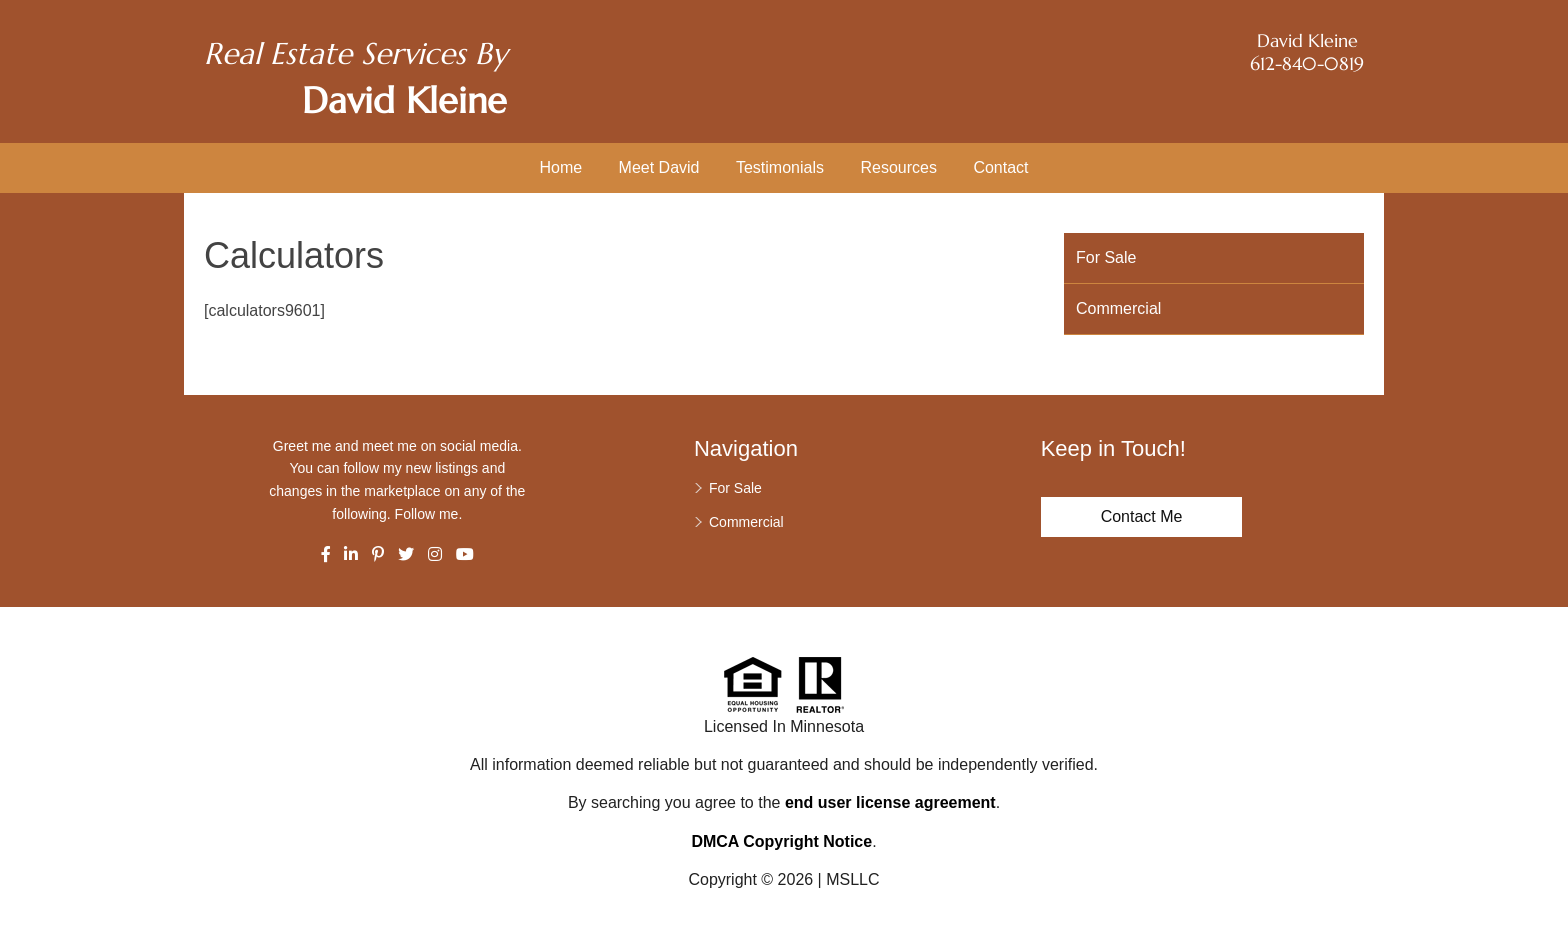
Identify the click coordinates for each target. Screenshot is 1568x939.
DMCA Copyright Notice (781, 841)
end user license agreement (890, 802)
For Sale (1106, 257)
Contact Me (1142, 516)
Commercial (1118, 308)
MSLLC (852, 879)
